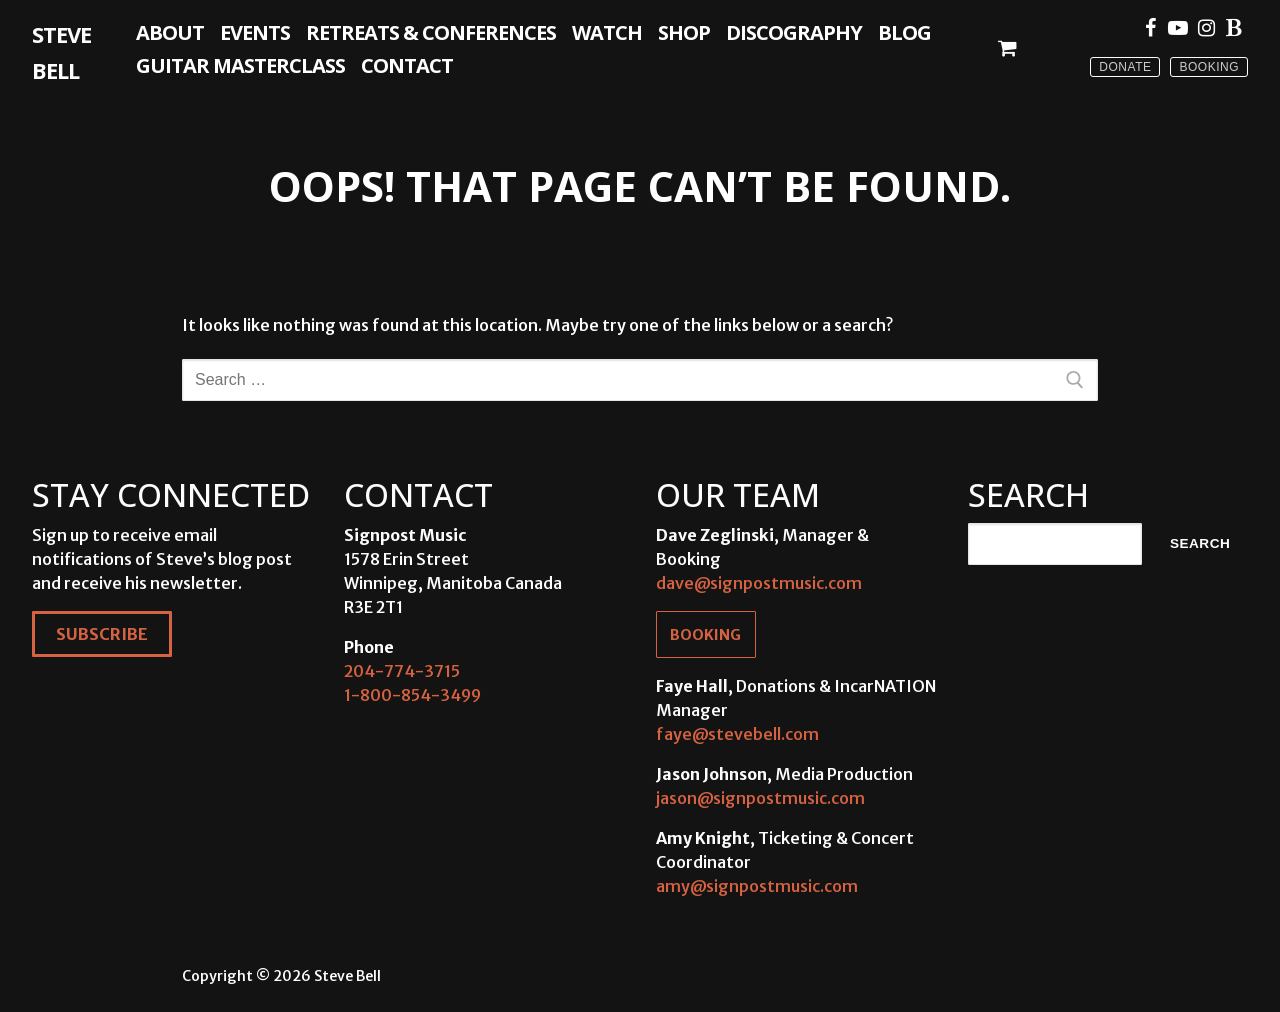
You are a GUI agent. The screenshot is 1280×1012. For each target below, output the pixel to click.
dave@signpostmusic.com (759, 583)
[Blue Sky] (1234, 28)
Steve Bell (61, 52)
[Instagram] (1206, 28)
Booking (1209, 67)
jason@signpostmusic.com (760, 798)
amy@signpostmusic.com (757, 886)
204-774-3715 (402, 671)
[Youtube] (1178, 28)
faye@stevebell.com (737, 734)
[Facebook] (1150, 28)
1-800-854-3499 (412, 695)
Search (1200, 543)
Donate (1125, 67)
